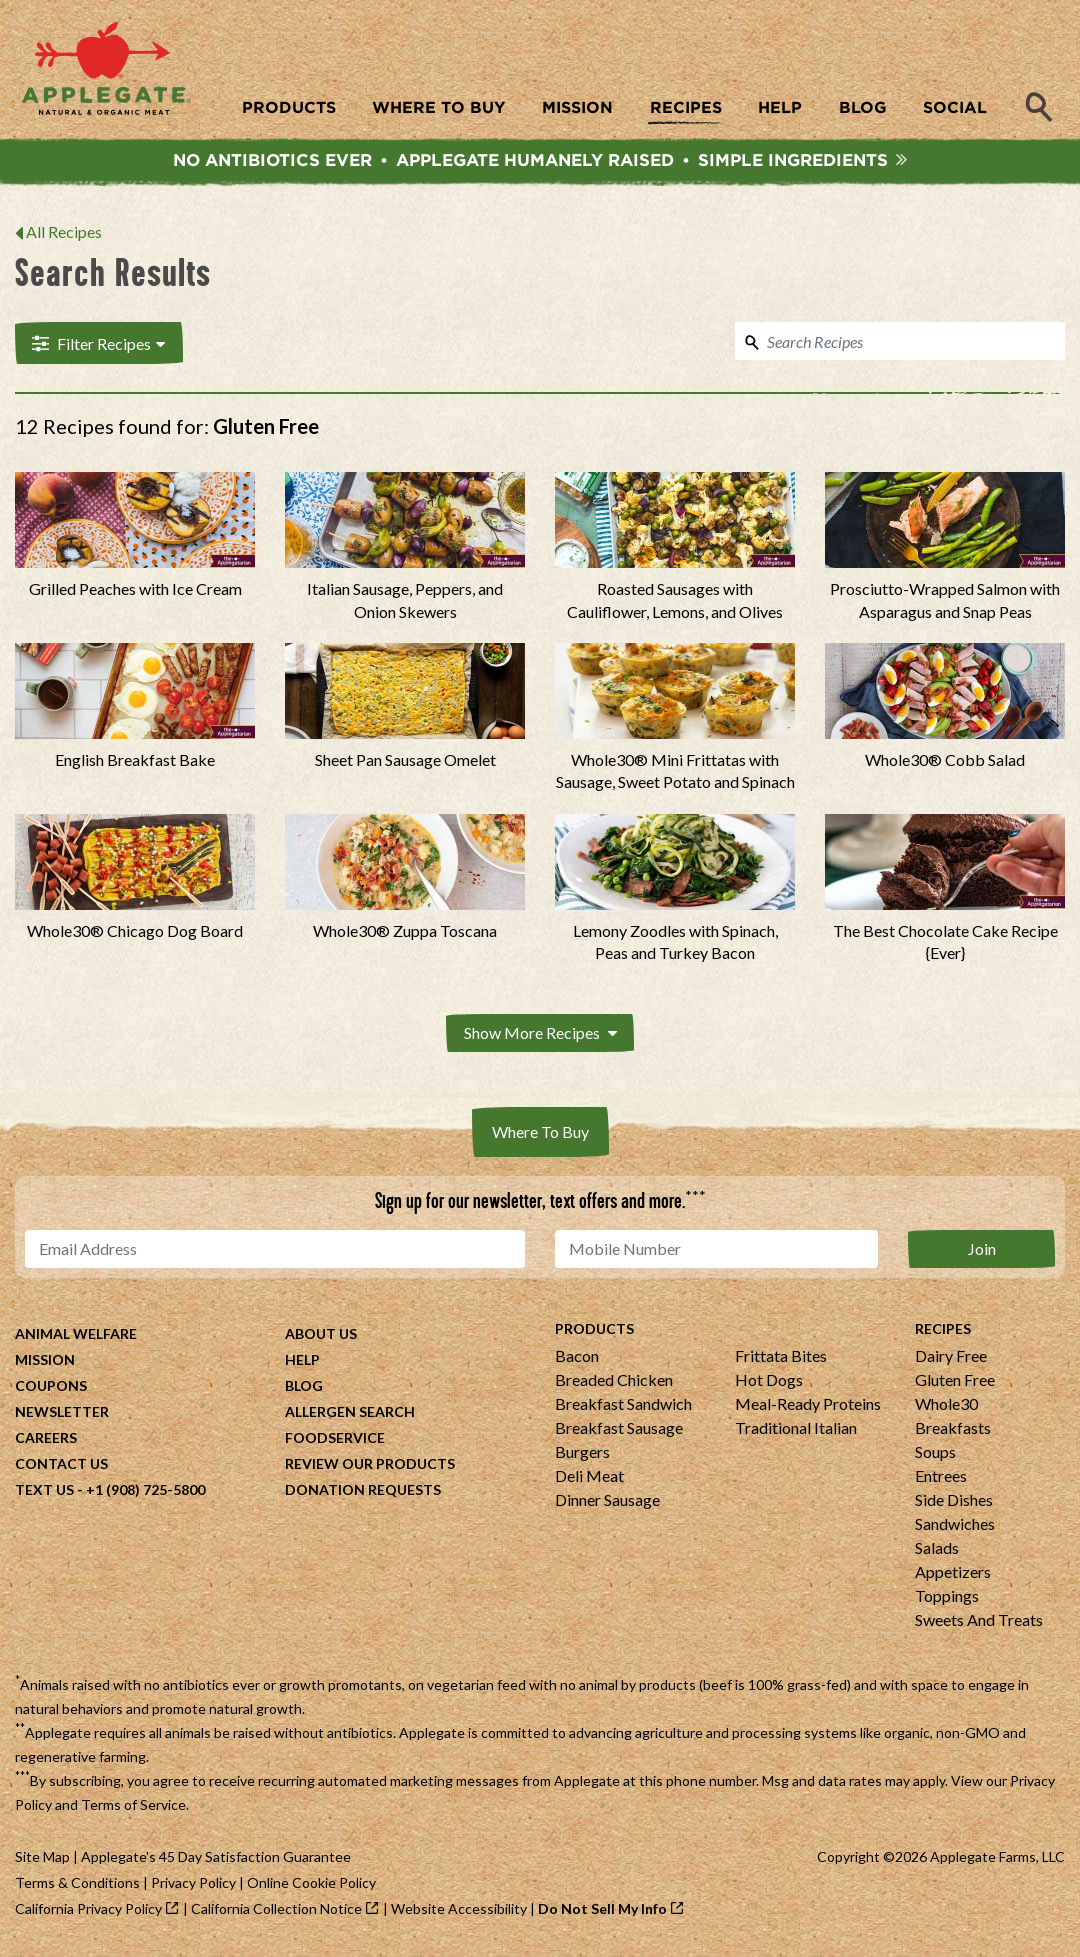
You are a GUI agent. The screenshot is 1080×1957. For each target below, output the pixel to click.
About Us (321, 1336)
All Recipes (64, 236)
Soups (935, 1454)
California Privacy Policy (88, 1911)
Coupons (51, 1388)
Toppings (947, 1598)
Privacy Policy (193, 1885)
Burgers (582, 1454)
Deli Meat (589, 1478)
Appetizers (953, 1574)
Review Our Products (370, 1466)
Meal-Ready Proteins (808, 1406)
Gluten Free (955, 1382)
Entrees (941, 1478)
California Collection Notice (276, 1911)
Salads (937, 1550)
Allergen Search (350, 1414)
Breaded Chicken (614, 1382)
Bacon (577, 1358)
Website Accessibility (459, 1911)
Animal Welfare (76, 1336)
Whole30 (946, 1406)
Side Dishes (954, 1502)
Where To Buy (540, 1134)
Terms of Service (133, 1807)
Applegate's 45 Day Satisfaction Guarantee (216, 1859)
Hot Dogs (769, 1382)
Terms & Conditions (77, 1885)
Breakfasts (953, 1430)
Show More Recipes (540, 1036)
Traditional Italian (796, 1430)
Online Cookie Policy (311, 1885)
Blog (304, 1388)
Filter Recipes (96, 347)
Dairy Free (951, 1358)
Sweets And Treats (979, 1622)
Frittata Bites (781, 1358)
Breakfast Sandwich (623, 1406)
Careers (46, 1440)
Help (302, 1362)
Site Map (42, 1859)
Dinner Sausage (607, 1502)
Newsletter (62, 1414)
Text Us (44, 1492)
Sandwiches (955, 1526)
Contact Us (61, 1466)
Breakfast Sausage (619, 1430)
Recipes (943, 1331)
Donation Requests (363, 1492)
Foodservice (335, 1440)
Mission (45, 1362)
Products (594, 1331)
